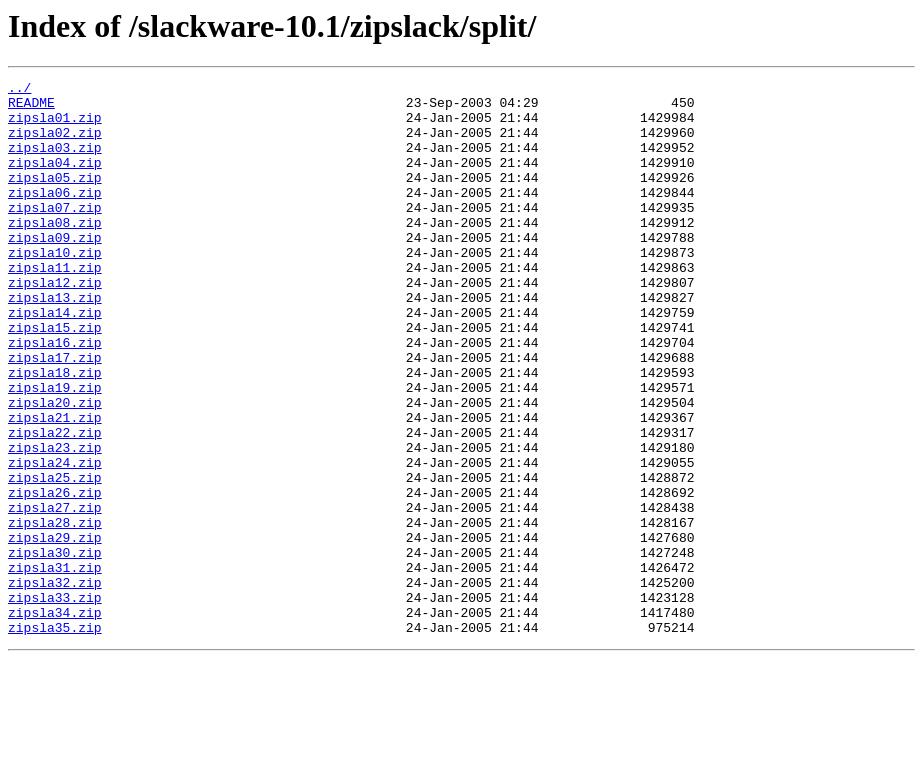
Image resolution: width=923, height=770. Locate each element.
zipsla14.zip (55, 360)
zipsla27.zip (55, 594)
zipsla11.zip (55, 306)
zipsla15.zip (55, 378)
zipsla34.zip (55, 720)
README (31, 108)
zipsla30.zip (55, 648)
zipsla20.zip (55, 468)
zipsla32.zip (55, 684)
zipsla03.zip (55, 162)
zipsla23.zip (55, 522)
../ (19, 90)
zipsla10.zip (55, 288)
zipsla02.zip (55, 144)
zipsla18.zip (55, 432)
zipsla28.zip (55, 612)
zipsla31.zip (55, 666)
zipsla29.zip (55, 630)
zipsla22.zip (55, 504)
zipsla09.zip (55, 270)
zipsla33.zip (55, 702)
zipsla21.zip (55, 486)
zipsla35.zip (55, 738)
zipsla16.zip (55, 396)
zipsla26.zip (55, 576)
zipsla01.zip (55, 126)
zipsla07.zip (55, 234)
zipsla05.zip (55, 198)
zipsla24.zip (55, 540)
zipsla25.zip (55, 558)
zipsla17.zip (55, 414)
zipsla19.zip (55, 450)
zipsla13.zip (55, 342)
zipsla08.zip (55, 252)
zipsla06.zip (55, 216)
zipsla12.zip (55, 324)
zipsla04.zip (55, 180)
